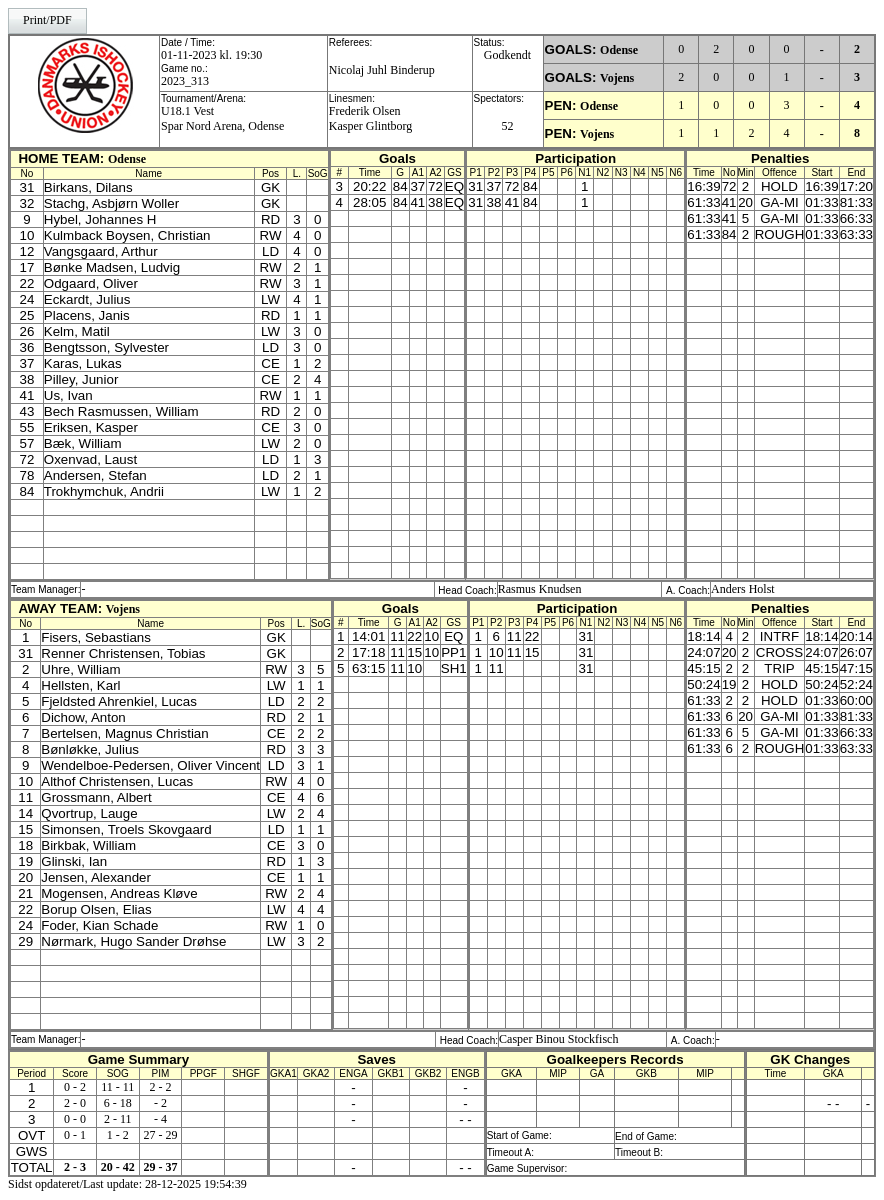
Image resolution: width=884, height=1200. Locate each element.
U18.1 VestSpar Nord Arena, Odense (222, 118)
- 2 (160, 1103)
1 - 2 (118, 1135)
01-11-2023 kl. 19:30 (211, 55)
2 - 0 (75, 1103)
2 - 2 (161, 1087)
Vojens (617, 78)
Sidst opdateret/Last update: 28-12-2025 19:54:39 (127, 1184)
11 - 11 (117, 1087)
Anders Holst (743, 589)
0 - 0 (75, 1119)
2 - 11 (118, 1119)
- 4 (160, 1119)
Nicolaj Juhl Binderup (382, 70)
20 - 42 (118, 1167)
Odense (619, 50)
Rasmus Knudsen (540, 589)
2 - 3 (75, 1167)
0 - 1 (75, 1135)
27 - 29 (161, 1135)
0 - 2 (75, 1087)
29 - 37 (161, 1167)
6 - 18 (118, 1103)
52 (508, 126)
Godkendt (507, 55)
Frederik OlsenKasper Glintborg (370, 118)
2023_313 (185, 81)
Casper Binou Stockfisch (558, 1039)
